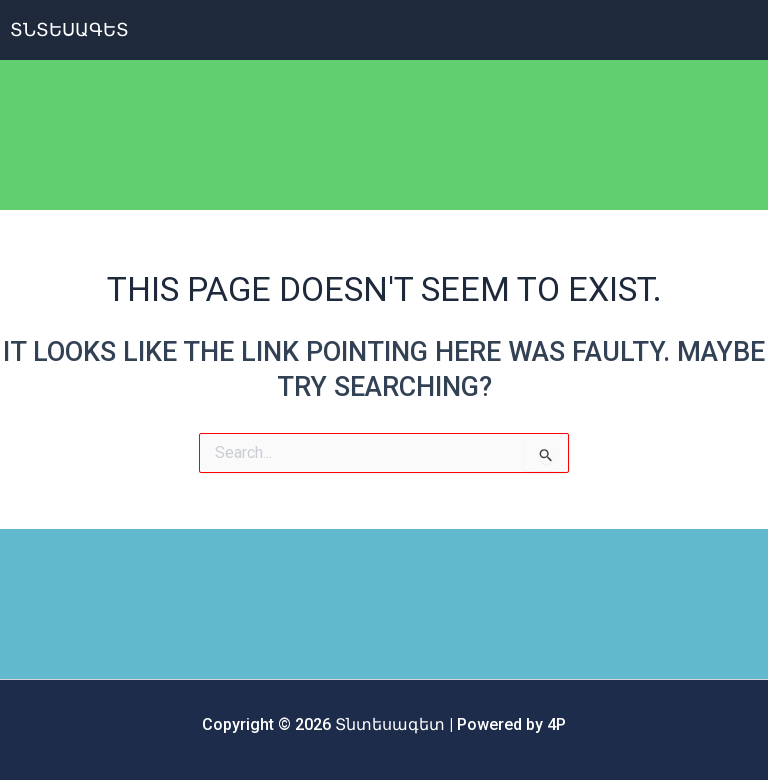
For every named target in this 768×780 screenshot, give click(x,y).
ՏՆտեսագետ (69, 29)
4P (556, 724)
